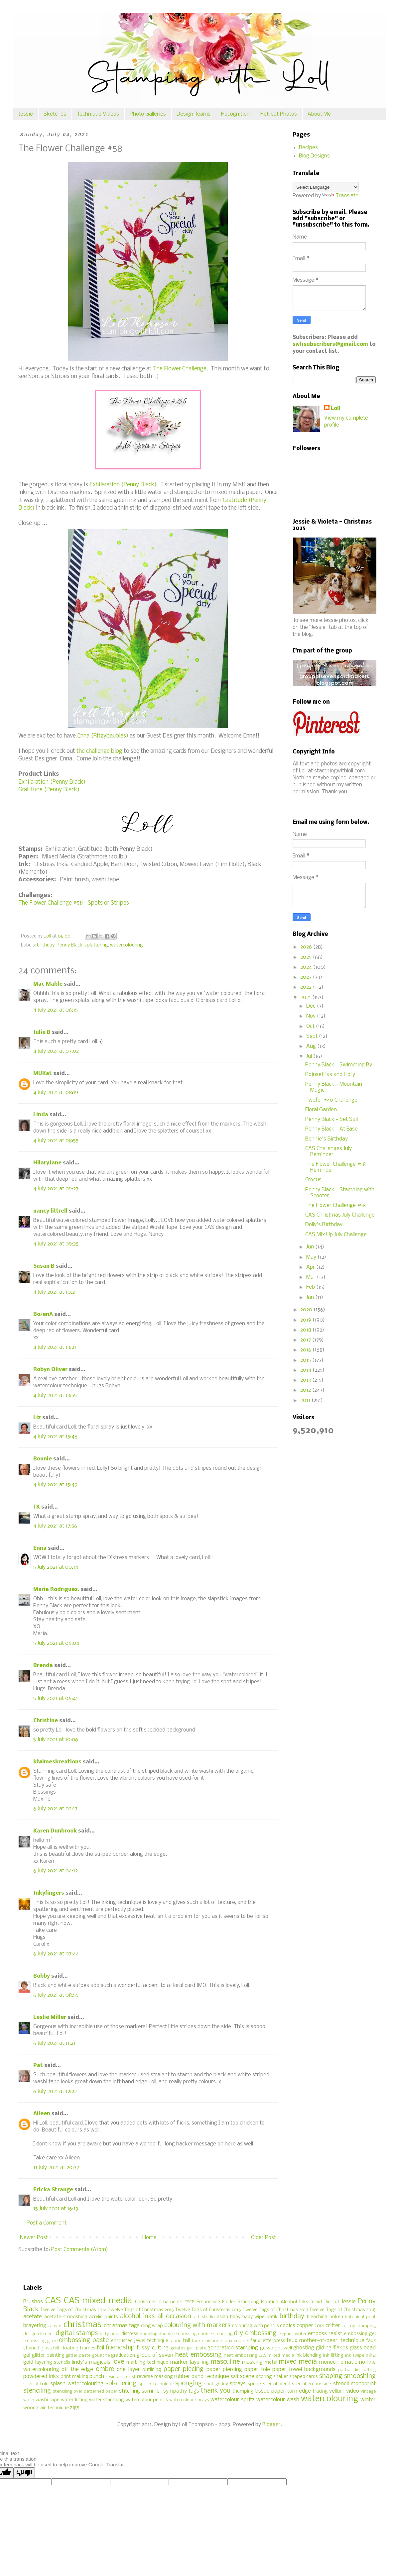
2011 (306, 1400)
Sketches (55, 114)
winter (368, 2400)
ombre (105, 2369)
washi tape (48, 2400)
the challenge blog (99, 751)
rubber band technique (201, 2376)
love (118, 2362)
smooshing (360, 2376)
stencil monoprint (354, 2384)
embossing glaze (40, 2341)
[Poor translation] (24, 2472)
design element (38, 2334)
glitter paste (78, 2355)
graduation (123, 2355)
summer (152, 2391)
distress (129, 2333)
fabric (175, 2341)
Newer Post (34, 2237)
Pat (38, 2065)
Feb (311, 1287)
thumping (243, 2391)
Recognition (235, 114)
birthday (46, 945)
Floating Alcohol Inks (284, 2302)
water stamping (106, 2400)
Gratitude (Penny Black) (48, 790)
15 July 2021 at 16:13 (55, 2209)
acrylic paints (103, 2317)
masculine (225, 2362)
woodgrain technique (46, 2408)
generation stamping (232, 2348)
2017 (306, 1340)
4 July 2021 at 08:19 (55, 1092)
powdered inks (41, 2376)
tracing (320, 2391)
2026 (306, 947)
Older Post (263, 2237)
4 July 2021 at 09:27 (55, 1189)
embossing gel (360, 2333)
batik (272, 2317)
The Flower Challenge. (180, 369)
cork (319, 2326)
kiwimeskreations (57, 1762)
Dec (311, 1006)
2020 (307, 1310)
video (352, 2391)
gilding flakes (332, 2348)
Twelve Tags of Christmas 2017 (275, 2310)
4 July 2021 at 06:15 (55, 1010)
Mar (311, 1277)
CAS (53, 2301)
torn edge (299, 2391)
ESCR (190, 2302)
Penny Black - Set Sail (331, 1119)
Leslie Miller (49, 2017)
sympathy (175, 2391)
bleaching (317, 2317)
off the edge (77, 2369)
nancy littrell (50, 1211)
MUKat (42, 1073)
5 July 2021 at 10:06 (55, 1739)
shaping (330, 2376)
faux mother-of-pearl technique (325, 2340)
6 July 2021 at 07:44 (56, 1954)
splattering (96, 945)
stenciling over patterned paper (85, 2391)
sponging (188, 2383)
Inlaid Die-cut (325, 2302)
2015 (306, 1360)
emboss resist (325, 2333)
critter (333, 2325)
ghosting (303, 2348)
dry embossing (255, 2333)
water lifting (74, 2400)
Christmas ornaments (159, 2302)
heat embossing (198, 2355)
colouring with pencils (255, 2326)
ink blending (309, 2355)
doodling (148, 2334)
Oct (311, 1026)
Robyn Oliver (50, 1369)
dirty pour (110, 2334)
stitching (129, 2391)
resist (130, 2377)
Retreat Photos (278, 114)
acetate (32, 2317)
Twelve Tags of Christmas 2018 (342, 2310)
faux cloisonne (207, 2341)
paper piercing (224, 2369)
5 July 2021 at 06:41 (55, 1698)
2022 (306, 987)
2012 (306, 1390)
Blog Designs (314, 156)
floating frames (78, 2348)
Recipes (308, 147)
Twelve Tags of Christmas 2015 (141, 2310)
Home (149, 2237)
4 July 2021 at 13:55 (55, 1395)
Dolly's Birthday (323, 1225)
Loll (335, 408)
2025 (306, 957)
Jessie (26, 114)
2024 (306, 967)
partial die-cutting (357, 2370)
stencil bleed (276, 2384)
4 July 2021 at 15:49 (55, 1485)
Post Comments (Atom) (79, 2249)
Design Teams (193, 114)
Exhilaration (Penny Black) (123, 485)
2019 (306, 1320)
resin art (114, 2377)
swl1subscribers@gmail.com (330, 344)
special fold (36, 2384)
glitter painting (48, 2355)
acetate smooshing (65, 2317)
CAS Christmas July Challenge (340, 1215)
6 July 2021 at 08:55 (55, 1995)
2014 (306, 1370)
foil (100, 2348)
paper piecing (183, 2369)
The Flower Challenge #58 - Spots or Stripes (73, 903)
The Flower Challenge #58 (335, 1205)
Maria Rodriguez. (56, 1589)
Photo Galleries (148, 114)
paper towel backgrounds (303, 2369)
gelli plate (196, 2348)
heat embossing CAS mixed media (259, 2355)
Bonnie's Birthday (326, 1139)
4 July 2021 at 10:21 (55, 1292)
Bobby (41, 1976)
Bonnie (42, 1459)
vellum (336, 2391)
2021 (306, 997)
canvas (55, 2326)
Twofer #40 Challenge (331, 1100)
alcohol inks (137, 2316)
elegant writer (292, 2334)
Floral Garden (321, 1110)
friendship (120, 2347)
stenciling (37, 2391)
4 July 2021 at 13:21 (54, 1347)
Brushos (33, 2302)
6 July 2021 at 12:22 (55, 2091)
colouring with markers (197, 2325)
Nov (311, 1016)
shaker (280, 2376)
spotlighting (216, 2384)
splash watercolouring (76, 2384)
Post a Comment (46, 2223)
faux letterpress (267, 2340)
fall (186, 2340)
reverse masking (155, 2376)
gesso (266, 2348)
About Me (319, 114)
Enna (40, 1548)
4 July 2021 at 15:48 (55, 1436)
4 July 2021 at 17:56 (55, 1526)
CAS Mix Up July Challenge (336, 1235)
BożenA (43, 1314)
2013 (306, 1380)
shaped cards (303, 2376)
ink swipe (354, 2355)
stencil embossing (312, 2384)
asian (222, 2317)
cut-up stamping (358, 2326)
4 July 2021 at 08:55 (55, 1140)
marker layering (189, 2362)
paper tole (257, 2369)
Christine (45, 1721)
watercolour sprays (189, 2400)
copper (305, 2325)
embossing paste (84, 2340)
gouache (101, 2355)
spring (254, 2384)
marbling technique (147, 2362)
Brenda (43, 1665)
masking (252, 2362)
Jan (310, 1297)
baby (235, 2317)
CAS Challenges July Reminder (328, 1151)
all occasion (174, 2316)
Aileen (41, 2114)
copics (287, 2325)
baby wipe (253, 2317)
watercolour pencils (146, 2400)
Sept (312, 1036)
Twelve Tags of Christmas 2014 (73, 2310)
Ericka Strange (53, 2190)
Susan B (44, 1266)
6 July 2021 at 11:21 (54, 2043)
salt (235, 2376)
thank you (215, 2391)
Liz (37, 1418)
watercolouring (126, 945)
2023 (306, 977)
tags (194, 2391)
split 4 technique (156, 2384)
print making (74, 2376)
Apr (311, 1267)
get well (283, 2348)
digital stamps (76, 2333)
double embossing (177, 2334)
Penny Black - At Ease (331, 1129)
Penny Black (69, 945)
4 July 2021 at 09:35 (55, 1244)
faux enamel (236, 2341)
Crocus (313, 1180)
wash (28, 2400)
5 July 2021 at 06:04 (56, 1643)
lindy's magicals (91, 2362)
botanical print (360, 2317)
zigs (74, 2408)
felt (56, 2348)
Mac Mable (48, 984)
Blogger (271, 2424)
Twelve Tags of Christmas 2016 (208, 2310)
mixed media (298, 2362)
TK (36, 1507)
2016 (306, 1350)
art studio (204, 2317)
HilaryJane (47, 1163)
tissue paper (270, 2391)
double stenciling (215, 2334)
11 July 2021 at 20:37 (56, 2167)
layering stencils (52, 2362)
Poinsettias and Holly (330, 1074)
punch (96, 2376)
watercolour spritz (232, 2400)
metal (271, 2362)
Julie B (42, 1032)
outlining (151, 2369)
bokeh (336, 2317)
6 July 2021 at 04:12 (55, 1871)
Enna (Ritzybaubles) (102, 736)
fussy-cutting (153, 2348)
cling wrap (152, 2326)
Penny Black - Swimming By (338, 1065)
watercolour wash (277, 2400)
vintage (368, 2391)
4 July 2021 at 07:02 (56, 1051)
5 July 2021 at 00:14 (55, 1567)
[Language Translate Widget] (326, 187)
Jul (309, 1056)
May (312, 1257)
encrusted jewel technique (139, 2340)
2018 (306, 1330)
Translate (340, 196)
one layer (128, 2369)
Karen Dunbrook (55, 1831)
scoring (264, 2376)
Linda (40, 1115)
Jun (310, 1247)
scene (247, 2376)
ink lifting (333, 2355)
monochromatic (338, 2362)
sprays (238, 2384)
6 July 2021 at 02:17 (55, 1809)
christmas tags (122, 2325)
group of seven (155, 2355)
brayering (34, 2325)
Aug (311, 1046)
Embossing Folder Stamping (228, 2302)
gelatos (178, 2348)
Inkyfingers (48, 1893)
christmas (82, 2325)
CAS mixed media (98, 2301)
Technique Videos (98, 114)
